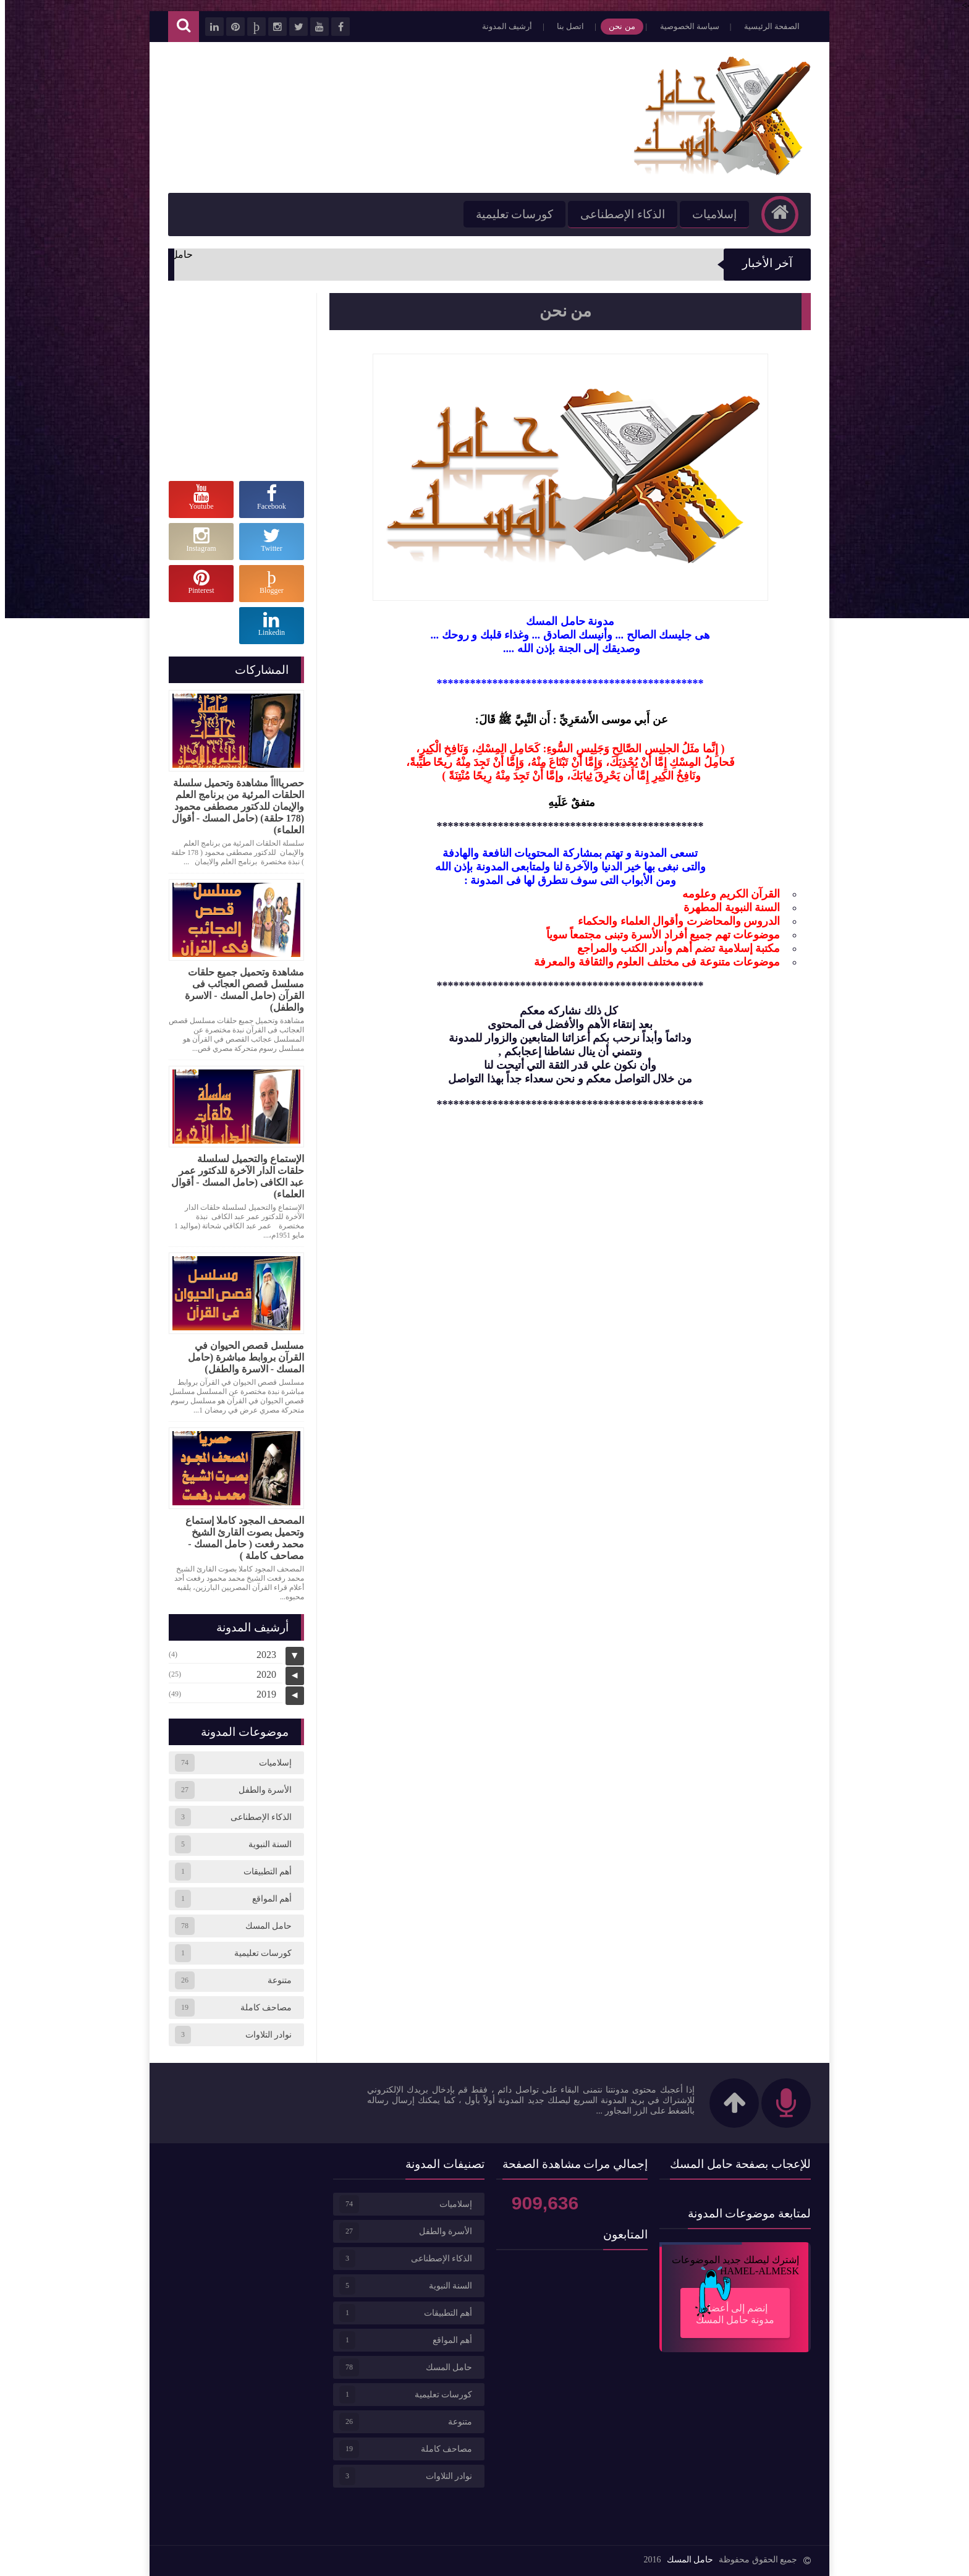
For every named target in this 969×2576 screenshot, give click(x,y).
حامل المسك (263, 1926)
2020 (261, 1674)
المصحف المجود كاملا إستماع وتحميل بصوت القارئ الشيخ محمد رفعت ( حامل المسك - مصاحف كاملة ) (239, 1538)
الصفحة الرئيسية (767, 26)
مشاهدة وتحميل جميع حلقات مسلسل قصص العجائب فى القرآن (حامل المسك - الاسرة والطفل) (239, 990)
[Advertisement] (388, 116)
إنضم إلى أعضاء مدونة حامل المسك (725, 2306)
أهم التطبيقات (263, 1871)
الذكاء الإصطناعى (617, 214)
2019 (261, 1694)
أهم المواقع (267, 1898)
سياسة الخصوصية (684, 26)
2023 (261, 1654)
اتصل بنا (565, 26)
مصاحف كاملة (261, 2007)
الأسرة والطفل (260, 1790)
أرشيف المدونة (502, 26)
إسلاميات (709, 214)
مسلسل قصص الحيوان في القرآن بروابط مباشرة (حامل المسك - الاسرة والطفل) (241, 1357)
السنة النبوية (265, 1844)
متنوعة (275, 1980)
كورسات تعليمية (510, 214)
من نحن (617, 26)
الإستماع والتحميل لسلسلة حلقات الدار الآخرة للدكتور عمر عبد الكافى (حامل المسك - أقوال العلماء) (232, 1176)
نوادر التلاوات (263, 2034)
